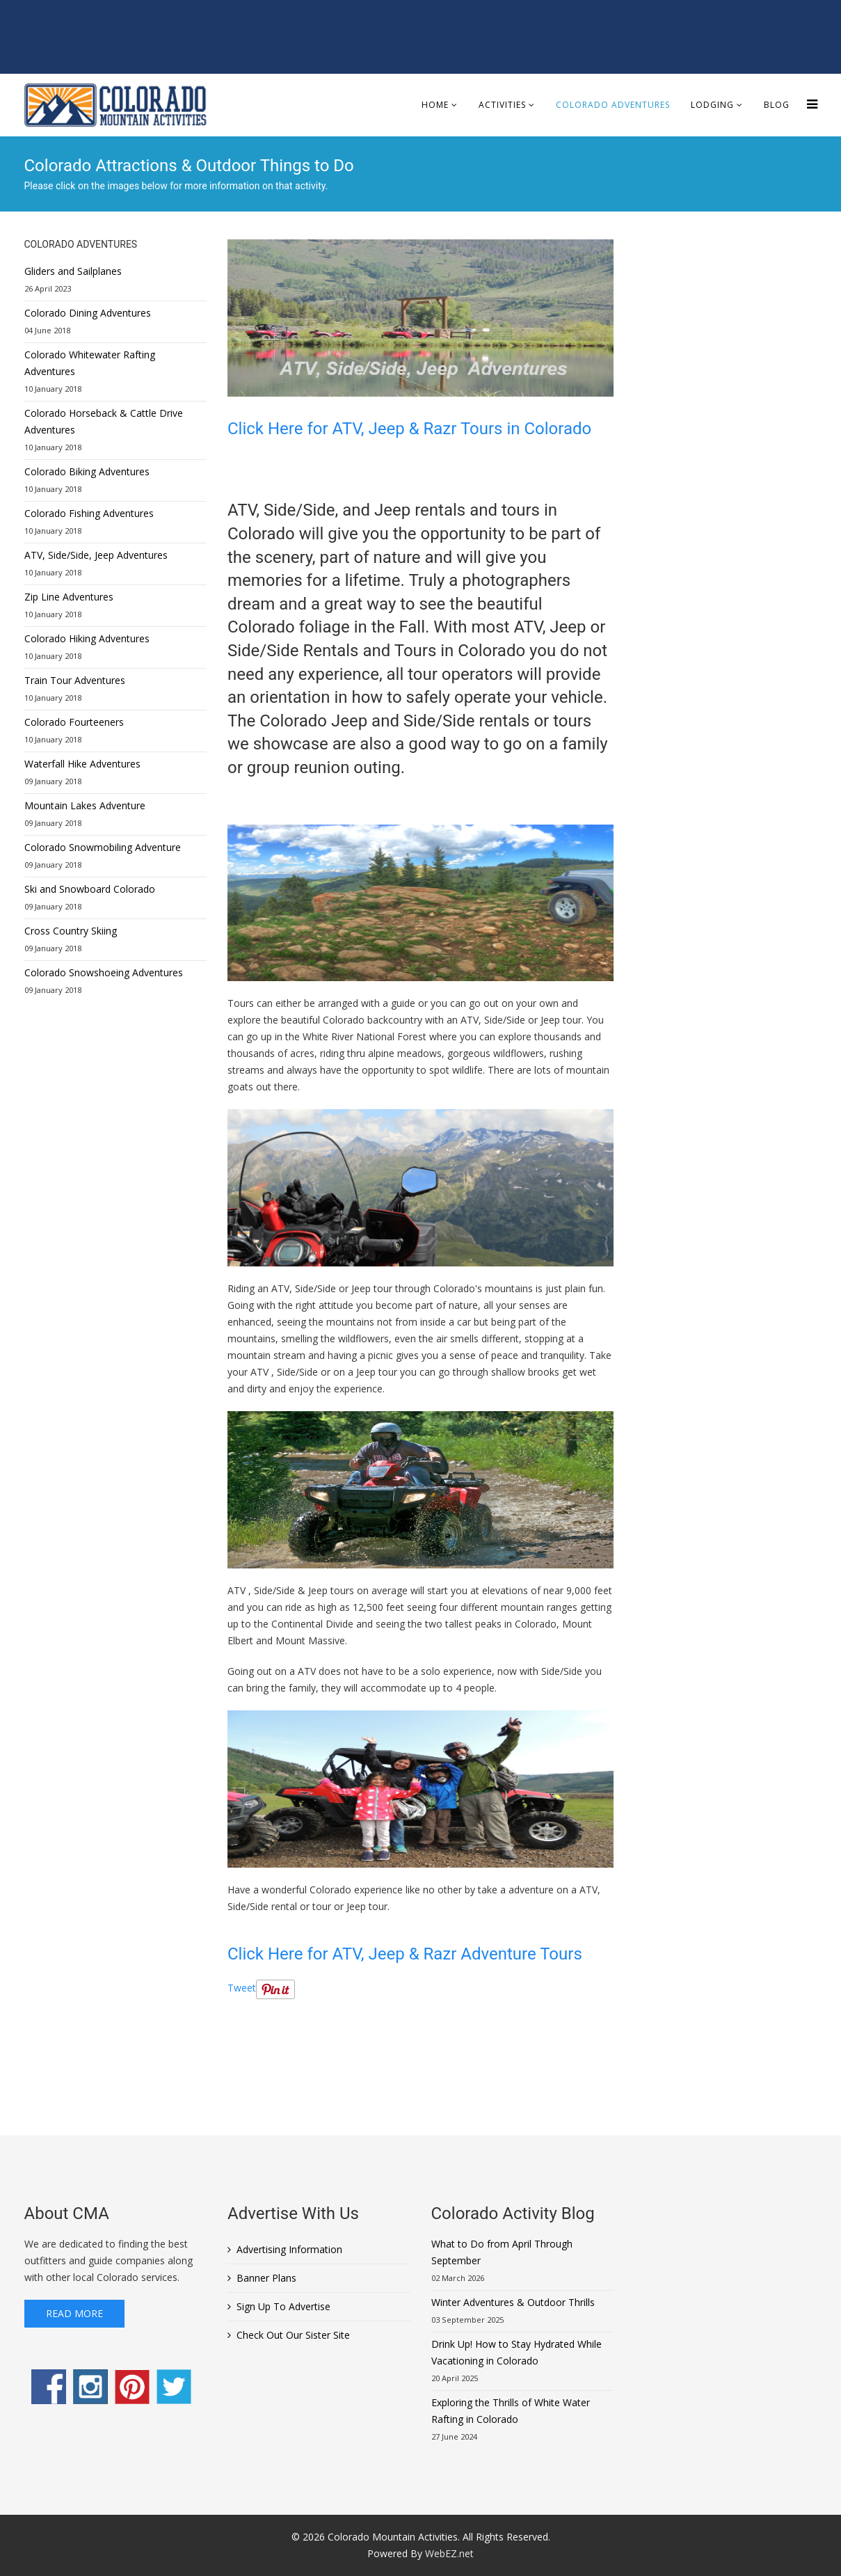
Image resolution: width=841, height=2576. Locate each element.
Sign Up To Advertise (283, 2306)
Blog (777, 105)
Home (435, 105)
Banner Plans (266, 2277)
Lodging (712, 105)
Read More (74, 2313)
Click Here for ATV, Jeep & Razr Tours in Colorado (409, 428)
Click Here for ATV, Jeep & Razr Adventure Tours (406, 1954)
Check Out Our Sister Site (293, 2335)
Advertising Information (289, 2249)
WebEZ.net (449, 2553)
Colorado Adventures (613, 105)
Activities (502, 105)
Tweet (241, 1987)
